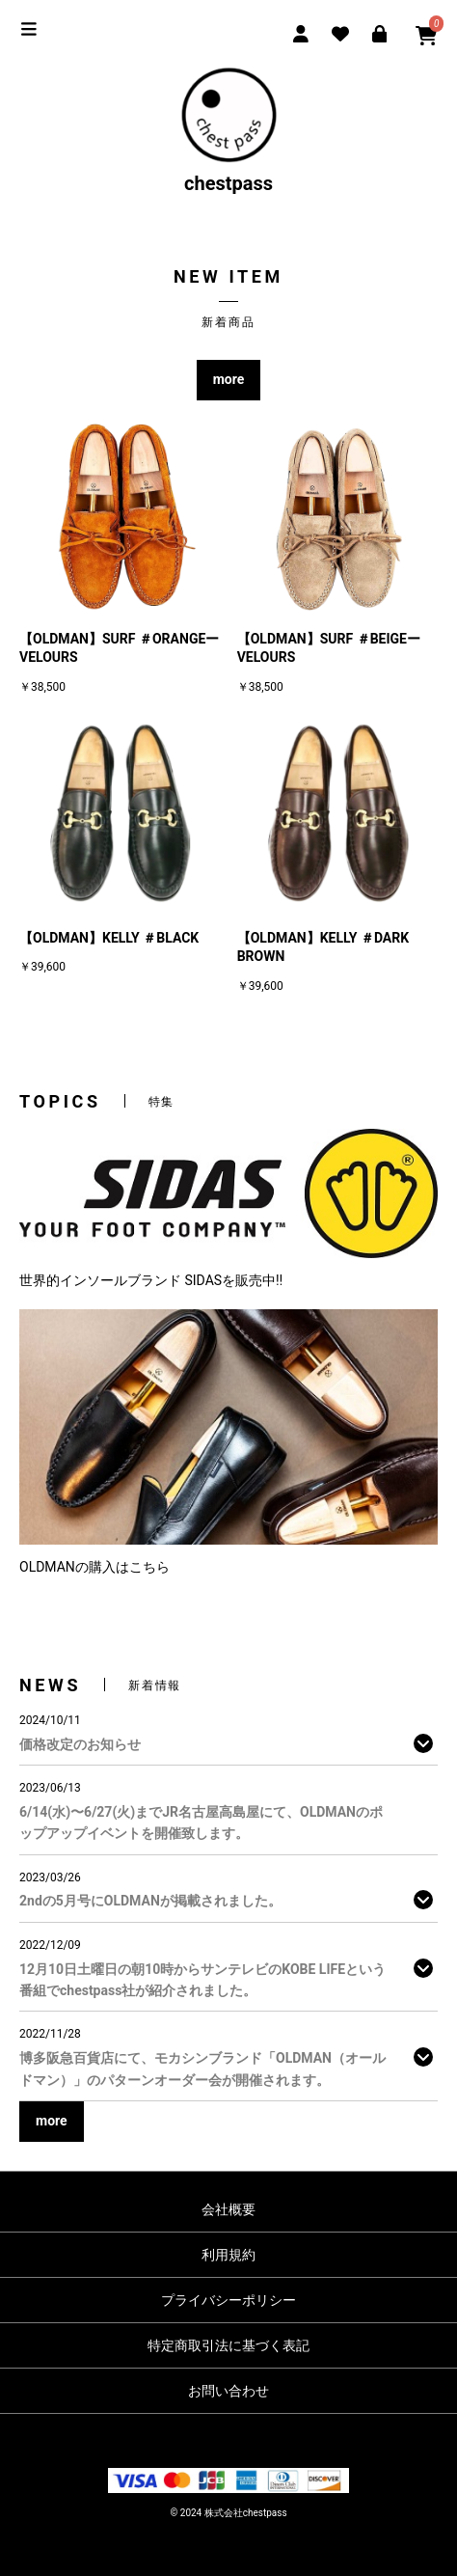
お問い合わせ (228, 2390)
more (229, 379)
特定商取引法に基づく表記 (228, 2345)
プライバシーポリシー (228, 2300)
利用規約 (228, 2254)
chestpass (228, 131)
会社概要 (228, 2209)
